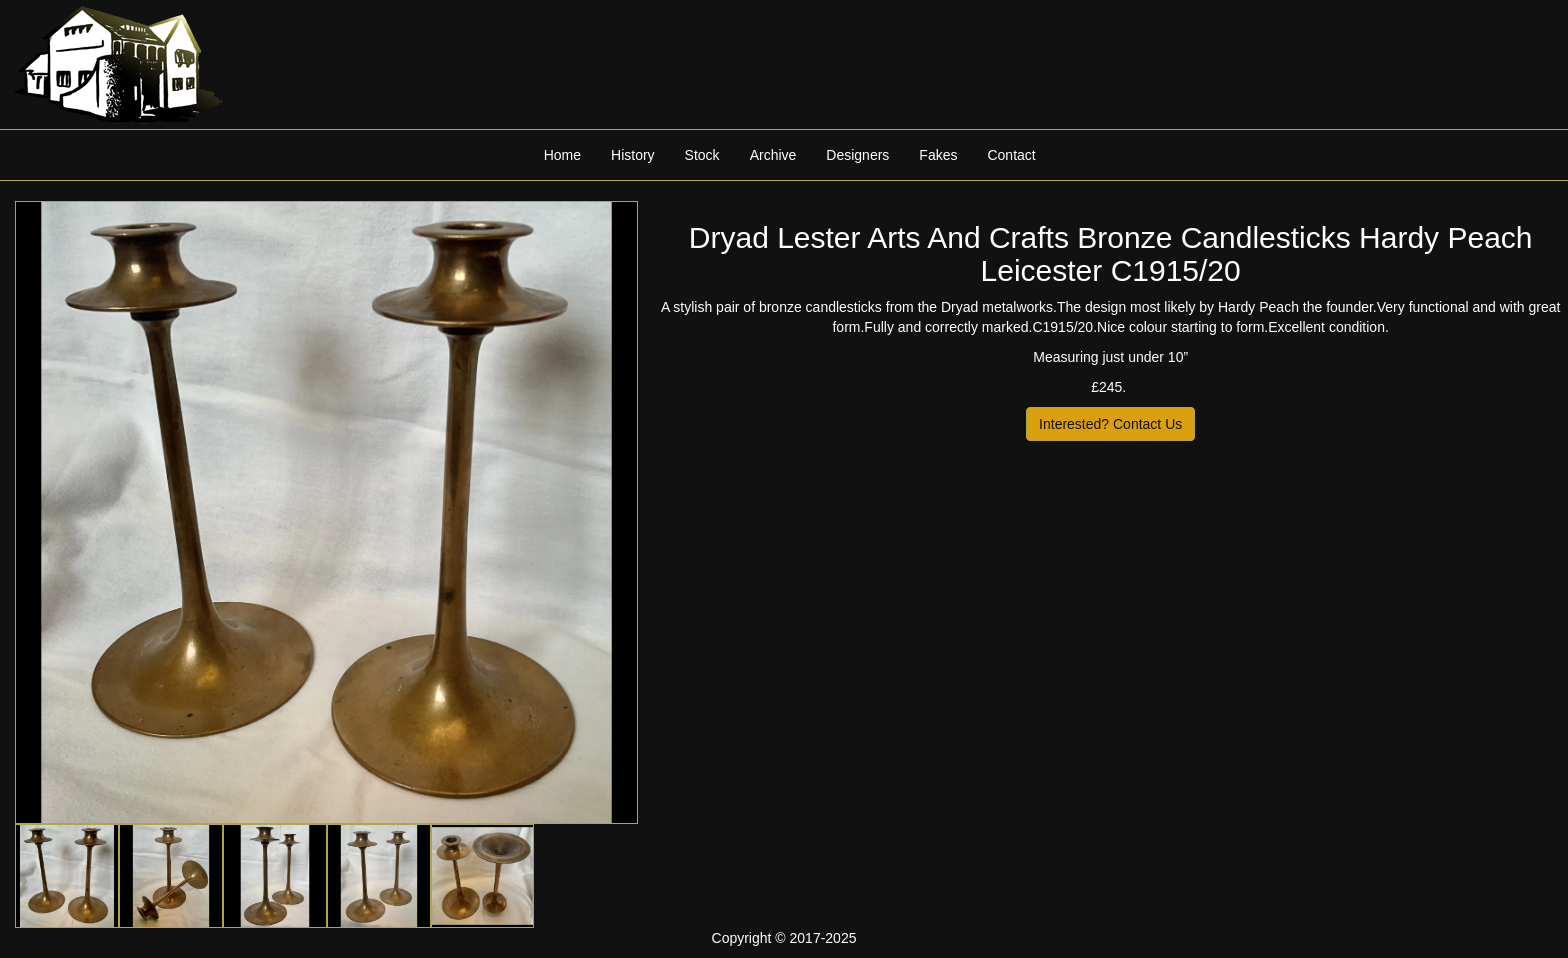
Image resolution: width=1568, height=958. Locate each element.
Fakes (938, 155)
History (633, 155)
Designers (857, 155)
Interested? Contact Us (1110, 424)
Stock (702, 155)
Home (562, 155)
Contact (1011, 155)
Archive (773, 155)
